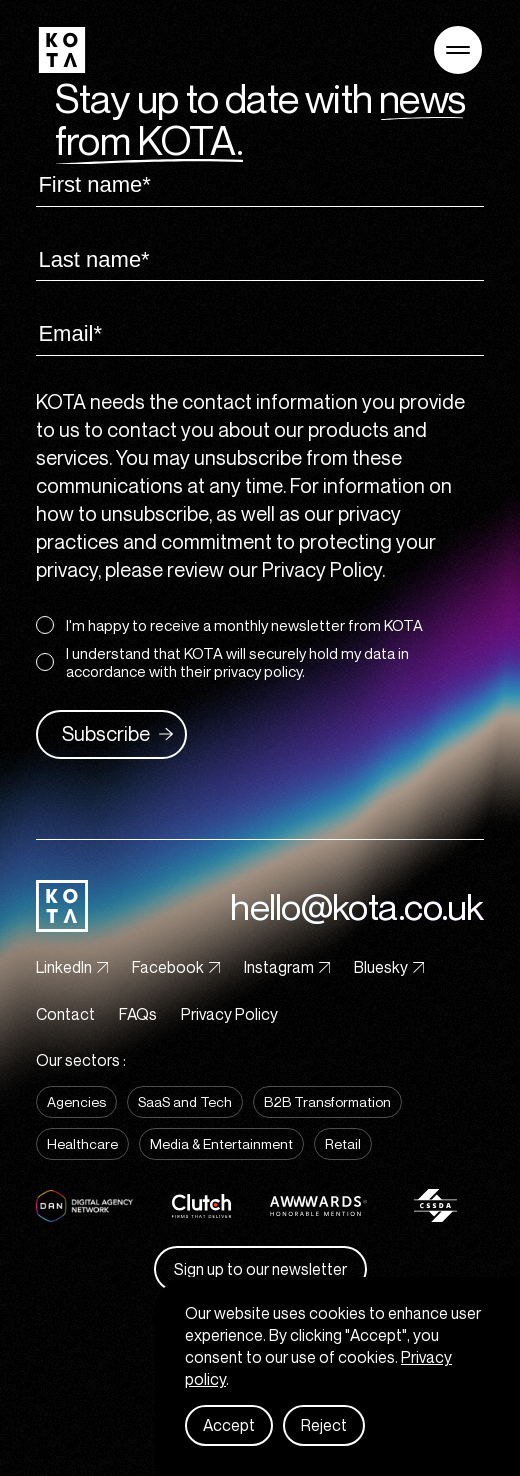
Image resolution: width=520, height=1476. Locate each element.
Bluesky (389, 967)
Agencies (76, 1101)
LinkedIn (72, 967)
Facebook (176, 967)
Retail (343, 1143)
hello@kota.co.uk (356, 906)
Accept (229, 1425)
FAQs (138, 1014)
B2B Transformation (327, 1101)
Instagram (287, 967)
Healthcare (82, 1143)
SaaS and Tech (185, 1101)
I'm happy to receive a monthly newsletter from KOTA (229, 625)
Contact (65, 1014)
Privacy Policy (229, 1014)
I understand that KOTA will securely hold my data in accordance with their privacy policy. (222, 662)
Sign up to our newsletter (260, 1269)
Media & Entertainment (221, 1143)
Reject (324, 1425)
